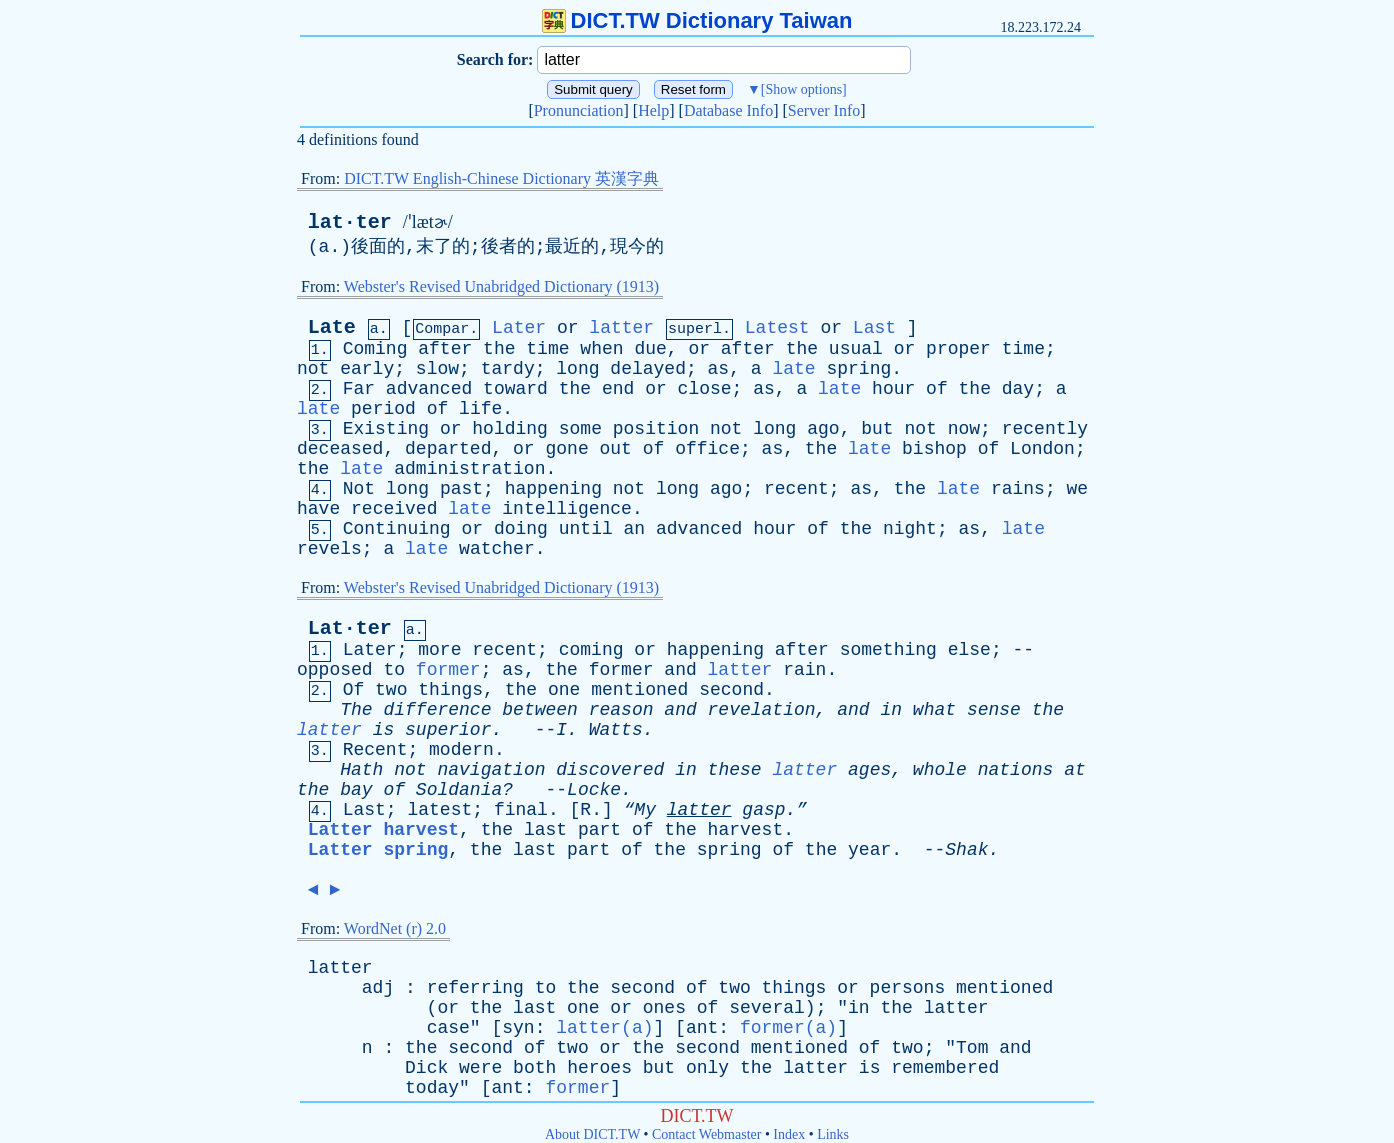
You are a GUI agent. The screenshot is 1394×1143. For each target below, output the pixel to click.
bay (356, 790)
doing (521, 529)
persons (908, 988)
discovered (610, 770)
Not (359, 489)
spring (858, 369)
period (383, 409)
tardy (508, 369)
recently (1045, 429)
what (934, 710)
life (480, 409)
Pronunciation (579, 110)
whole (940, 770)
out (616, 449)
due (650, 349)
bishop (934, 449)
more (439, 650)
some (580, 429)
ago (823, 429)
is (384, 730)
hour (893, 389)
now (964, 429)
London (1042, 449)
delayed (648, 369)
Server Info (824, 110)
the (499, 349)
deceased (340, 449)
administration (469, 469)
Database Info (728, 110)
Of (354, 690)
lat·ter (350, 222)
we (1078, 489)
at (1075, 770)
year (869, 850)
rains (1018, 489)
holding (510, 429)
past (461, 489)
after (445, 349)
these (735, 770)
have (318, 509)
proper (958, 349)
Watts (616, 730)
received (394, 509)
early (367, 369)
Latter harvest (383, 830)
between (540, 710)
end (618, 389)
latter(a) (604, 1028)
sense (994, 710)
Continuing (397, 529)
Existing (386, 429)
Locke (594, 790)
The (356, 710)
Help (653, 110)
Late (332, 327)
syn (518, 1028)
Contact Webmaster (706, 1134)
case (448, 1028)
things (450, 690)
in (891, 710)
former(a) (788, 1028)
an (635, 529)
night (910, 529)
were (480, 1068)
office (707, 449)
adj (378, 988)
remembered (945, 1068)
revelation (762, 710)
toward (515, 389)
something (888, 650)
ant (702, 1028)
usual (856, 349)
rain (804, 670)
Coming (375, 349)
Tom (972, 1048)
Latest (777, 328)
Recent (375, 750)
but (877, 429)
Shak (966, 850)
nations (1016, 770)
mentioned (639, 690)
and (680, 670)
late (793, 369)
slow (437, 369)
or (568, 328)
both (534, 1068)
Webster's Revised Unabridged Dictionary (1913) (501, 286)
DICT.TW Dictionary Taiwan (697, 20)
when (601, 349)
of (937, 389)
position (656, 429)
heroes (599, 1068)
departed (448, 449)
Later (519, 328)
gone (566, 449)
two (391, 690)
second (731, 690)
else (969, 650)
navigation (491, 770)
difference (437, 710)
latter (621, 328)
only (707, 1068)
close (705, 389)
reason (621, 710)
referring (475, 988)
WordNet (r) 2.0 (395, 928)
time (547, 349)
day (1018, 389)
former (448, 670)
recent (796, 489)
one (564, 690)
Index (789, 1134)
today (432, 1088)
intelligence (567, 509)
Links (833, 1134)
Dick (426, 1068)
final (521, 810)
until (586, 529)
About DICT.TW (592, 1134)
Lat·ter (350, 628)
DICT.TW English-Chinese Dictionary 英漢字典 (501, 178)
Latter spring (378, 850)
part (599, 830)
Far (359, 389)
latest (439, 810)
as (719, 369)
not (313, 369)
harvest (746, 830)
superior (448, 730)
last (545, 830)
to (394, 670)
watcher (497, 549)
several (767, 1008)
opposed (335, 670)
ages (869, 770)
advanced (429, 389)
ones (664, 1008)
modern (461, 750)
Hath (361, 770)
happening (553, 489)
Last (874, 328)
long (577, 369)
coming (591, 650)
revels (329, 549)
